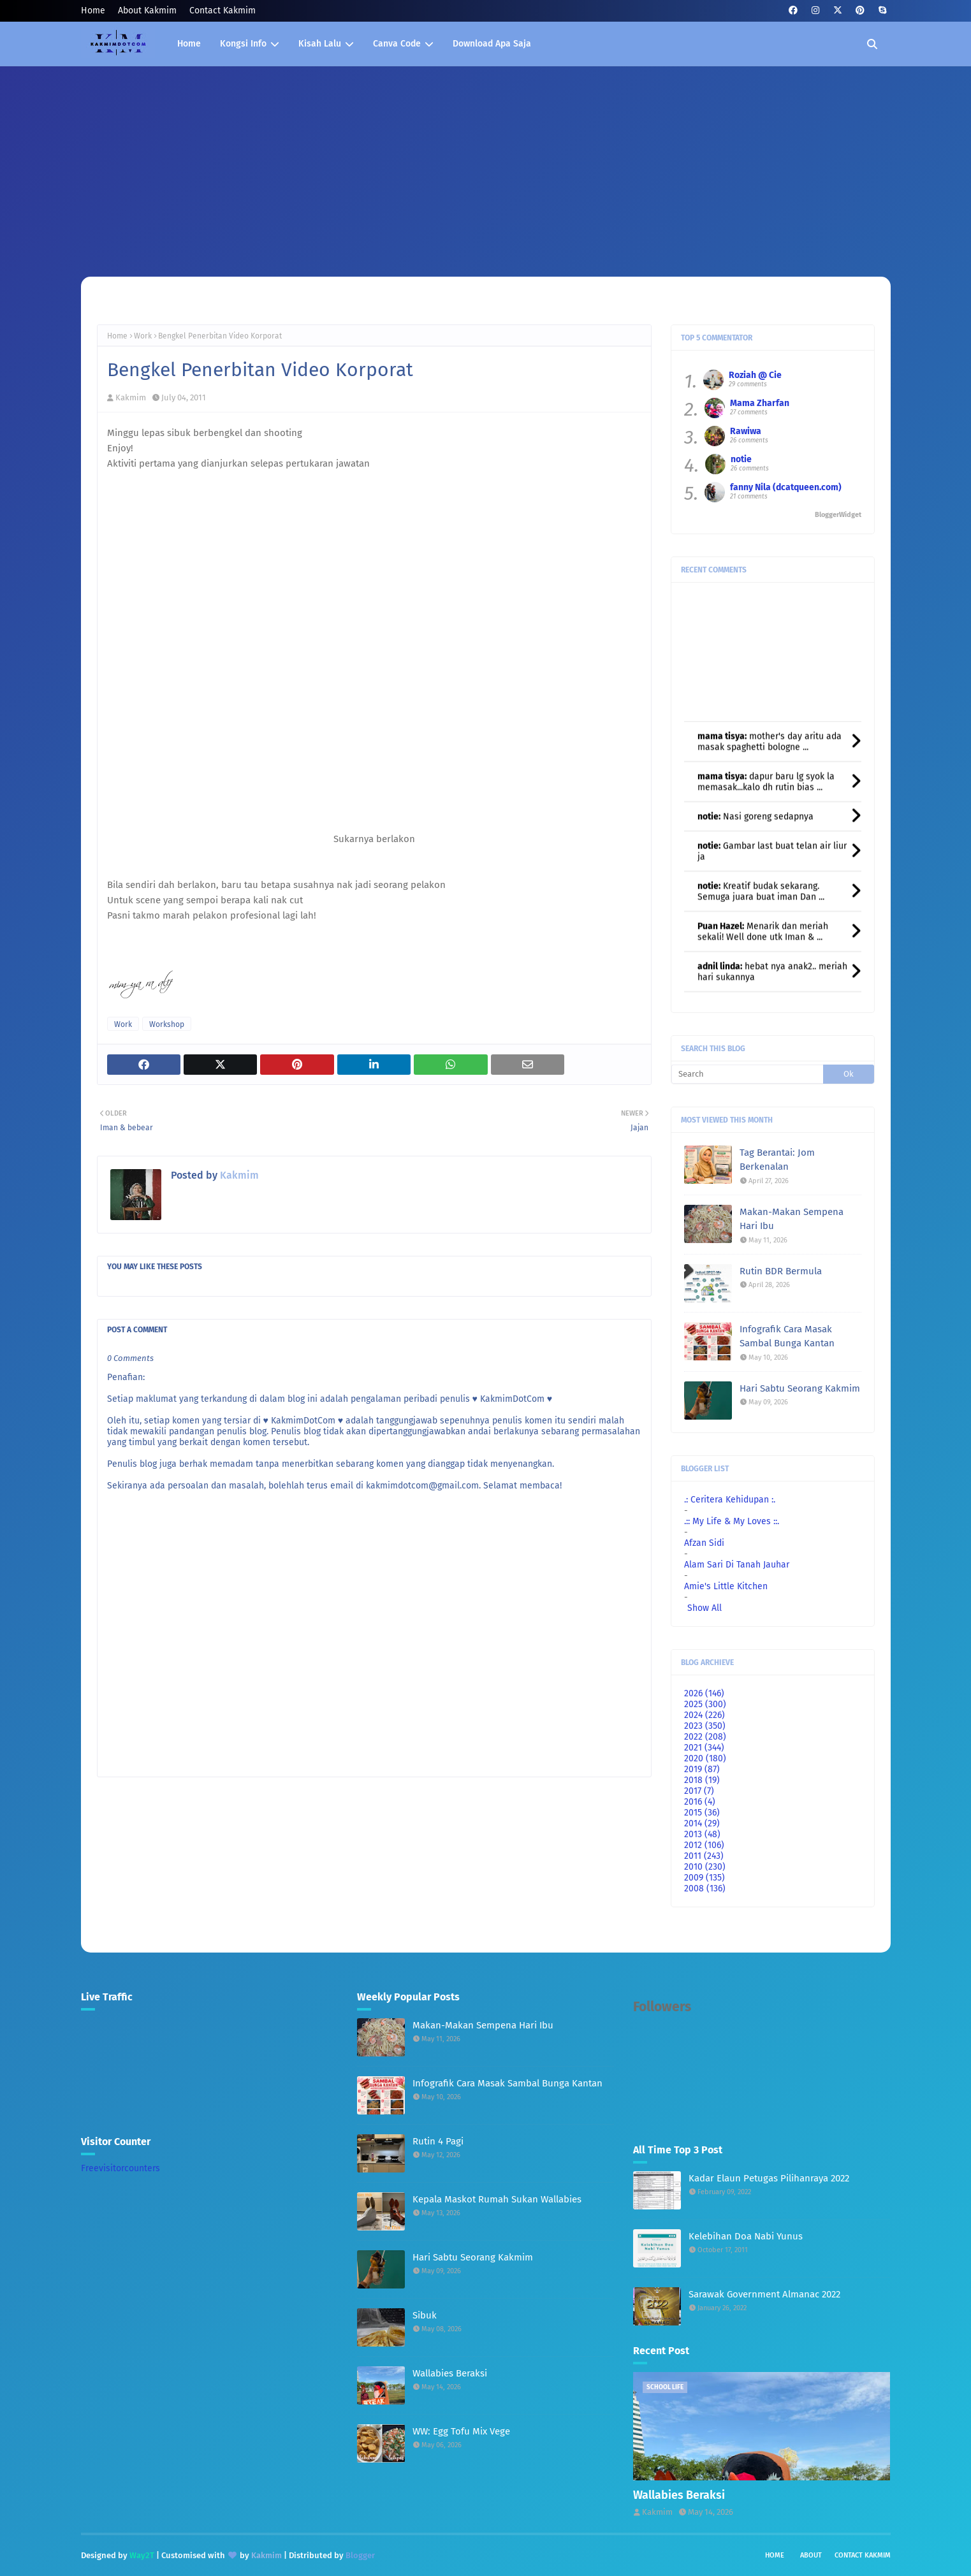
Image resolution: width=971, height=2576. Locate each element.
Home (93, 10)
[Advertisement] (485, 162)
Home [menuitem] (189, 43)
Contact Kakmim (222, 10)
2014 (702, 1823)
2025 (705, 1704)
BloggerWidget (838, 515)
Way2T (141, 2555)
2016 (699, 1801)
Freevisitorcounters (120, 2168)
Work (143, 335)
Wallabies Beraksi (449, 2373)
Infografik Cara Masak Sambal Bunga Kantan (787, 1336)
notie (741, 459)
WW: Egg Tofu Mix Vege (461, 2431)
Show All (704, 1608)
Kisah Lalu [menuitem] (319, 43)
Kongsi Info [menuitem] (243, 43)
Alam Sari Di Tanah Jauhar (736, 1564)
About (811, 2555)
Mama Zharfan (759, 403)
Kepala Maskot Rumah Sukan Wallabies (496, 2199)
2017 (699, 1791)
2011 (704, 1856)
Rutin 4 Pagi (438, 2141)
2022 (705, 1736)
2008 (705, 1888)
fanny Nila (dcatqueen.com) (786, 487)
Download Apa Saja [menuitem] (492, 43)
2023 (705, 1726)
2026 (704, 1693)
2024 (704, 1715)
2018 (702, 1780)
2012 (704, 1845)
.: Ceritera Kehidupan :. (729, 1499)
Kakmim (130, 397)
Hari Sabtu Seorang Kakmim (800, 1388)
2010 (705, 1866)
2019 (702, 1769)
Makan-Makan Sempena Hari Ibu (791, 1219)
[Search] (747, 1074)
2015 (702, 1812)
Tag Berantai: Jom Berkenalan (777, 1160)
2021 (704, 1747)
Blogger (360, 2555)
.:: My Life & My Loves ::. (731, 1521)
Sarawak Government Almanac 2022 (764, 2294)
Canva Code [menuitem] (397, 43)
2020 (705, 1758)
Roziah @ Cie (755, 375)
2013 (702, 1834)
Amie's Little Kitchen (726, 1586)
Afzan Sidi (704, 1543)
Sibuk (424, 2315)
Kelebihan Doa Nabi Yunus (746, 2236)
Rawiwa (745, 431)
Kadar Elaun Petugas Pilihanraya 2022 (769, 2178)
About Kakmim (147, 10)
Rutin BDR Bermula (781, 1271)
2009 (704, 1877)
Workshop (166, 1024)
